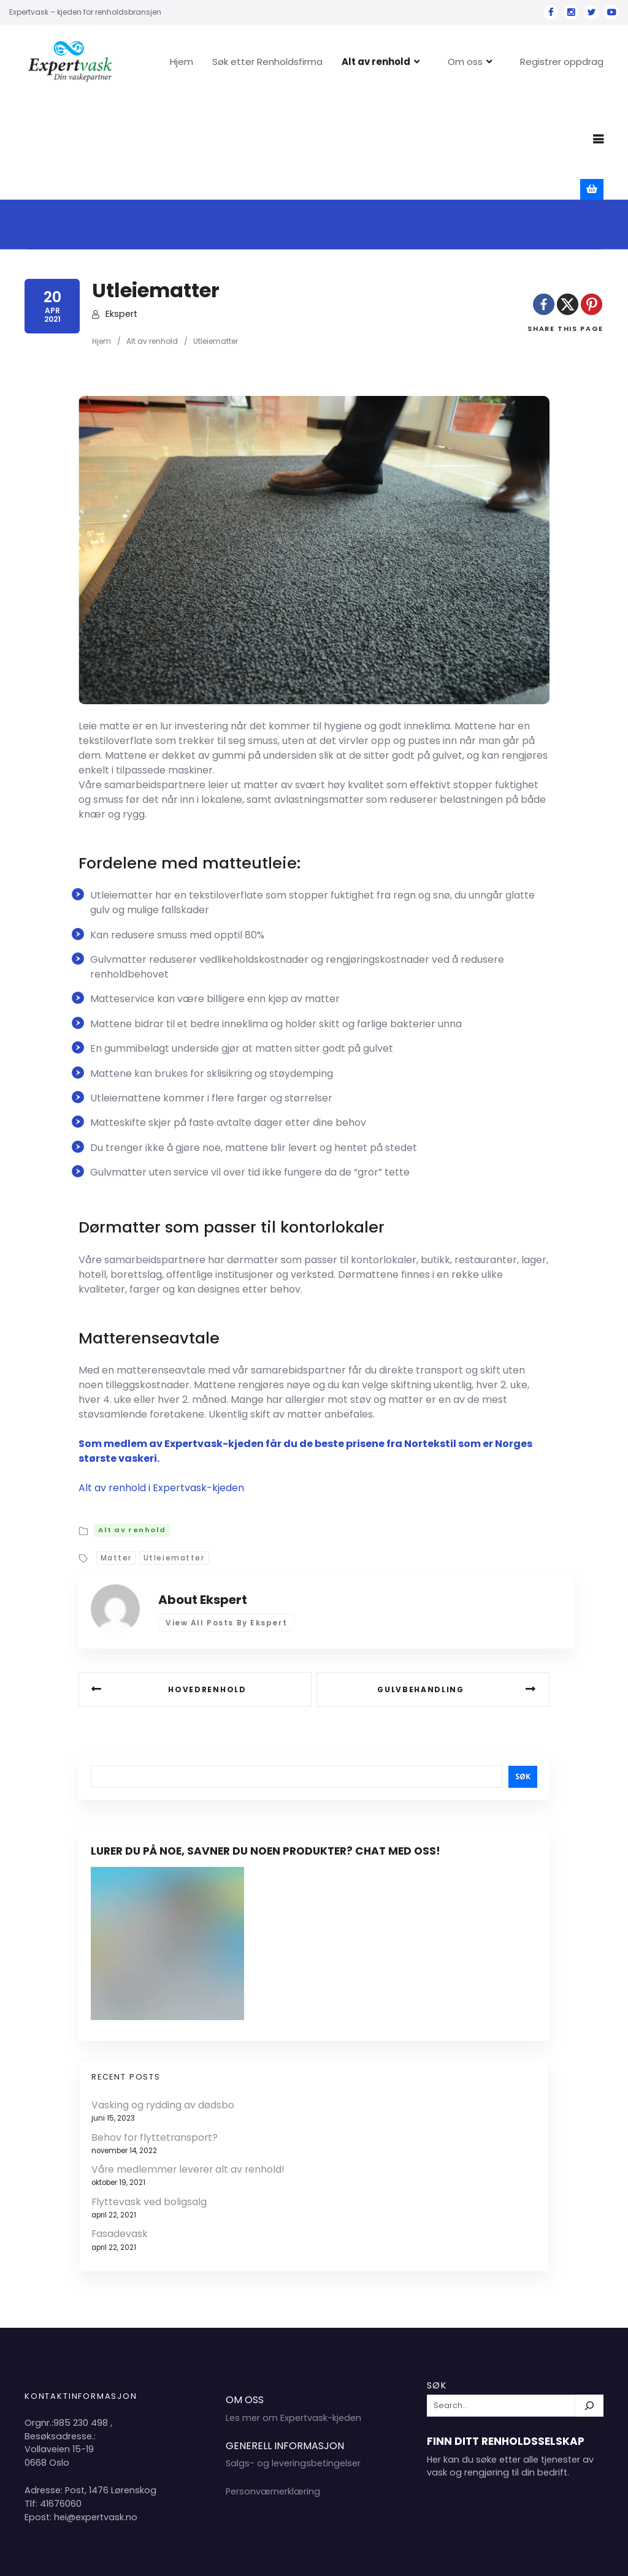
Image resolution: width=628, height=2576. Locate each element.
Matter (116, 1458)
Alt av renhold (415, 61)
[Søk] (589, 2306)
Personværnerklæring (273, 2391)
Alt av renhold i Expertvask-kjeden (161, 1388)
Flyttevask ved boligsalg (149, 2102)
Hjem (221, 61)
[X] (567, 204)
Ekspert (121, 214)
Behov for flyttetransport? (154, 2038)
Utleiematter (174, 1458)
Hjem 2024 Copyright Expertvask (478, 2556)
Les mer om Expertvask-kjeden (293, 2318)
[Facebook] (543, 204)
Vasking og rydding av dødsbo (162, 2005)
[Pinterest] (591, 204)
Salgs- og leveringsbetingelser (293, 2364)
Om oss (505, 61)
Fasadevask (119, 2134)
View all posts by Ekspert (226, 1523)
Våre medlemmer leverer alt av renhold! (188, 2070)
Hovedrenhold (207, 1589)
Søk (522, 1676)
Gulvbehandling (420, 1589)
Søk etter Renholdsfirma (307, 61)
